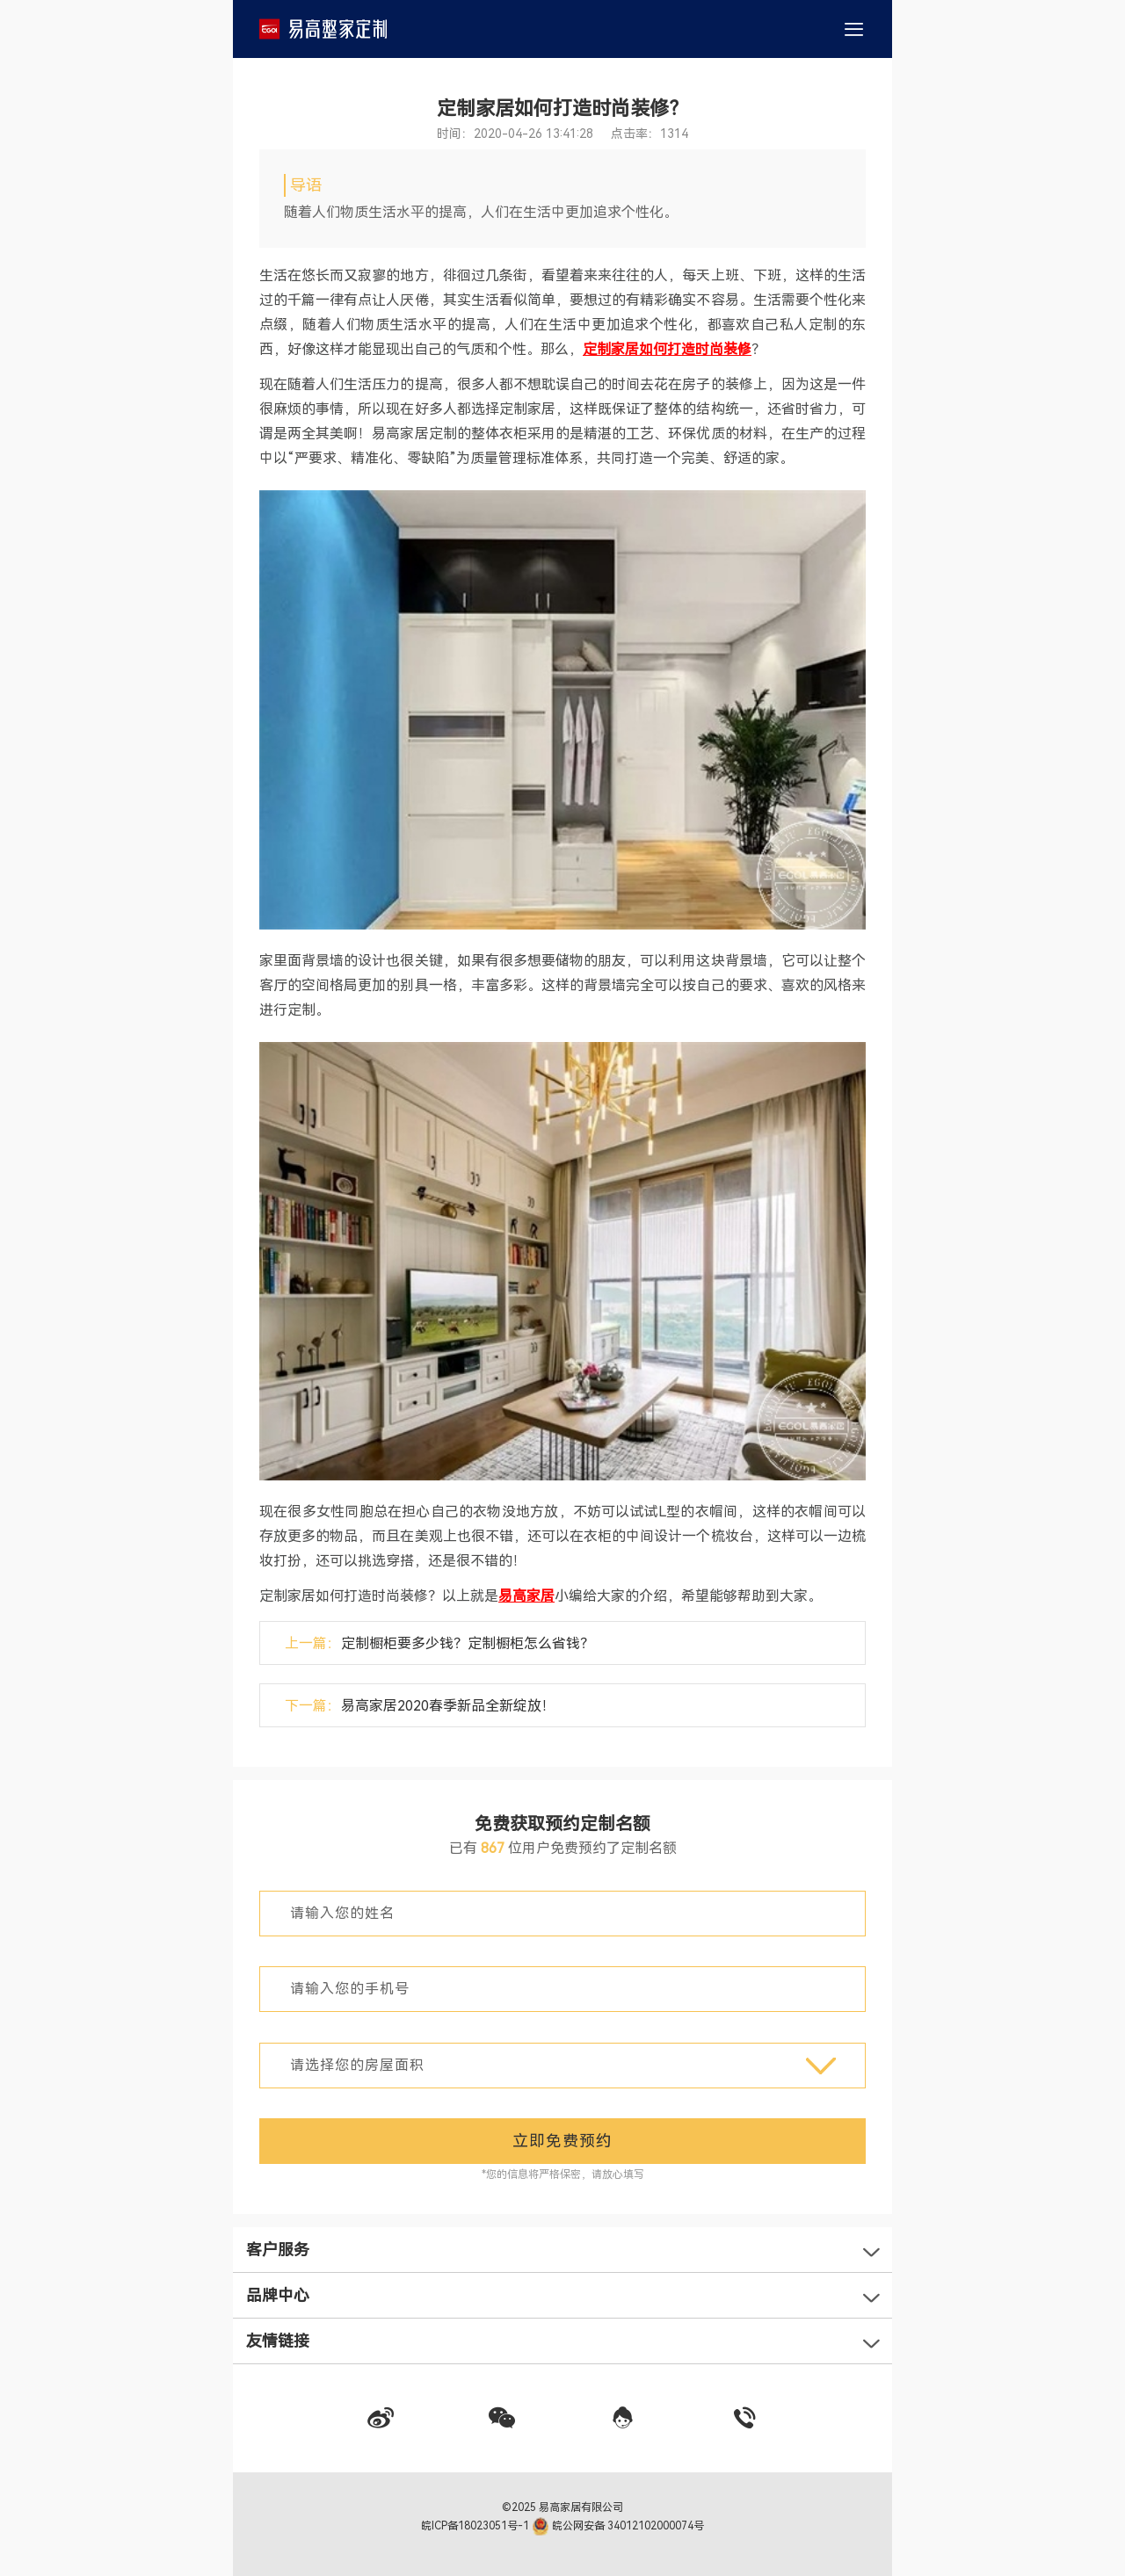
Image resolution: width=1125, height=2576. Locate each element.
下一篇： (420, 1705)
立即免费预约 (562, 2140)
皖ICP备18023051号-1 (476, 2526)
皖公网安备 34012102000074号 (618, 2526)
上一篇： (439, 1643)
